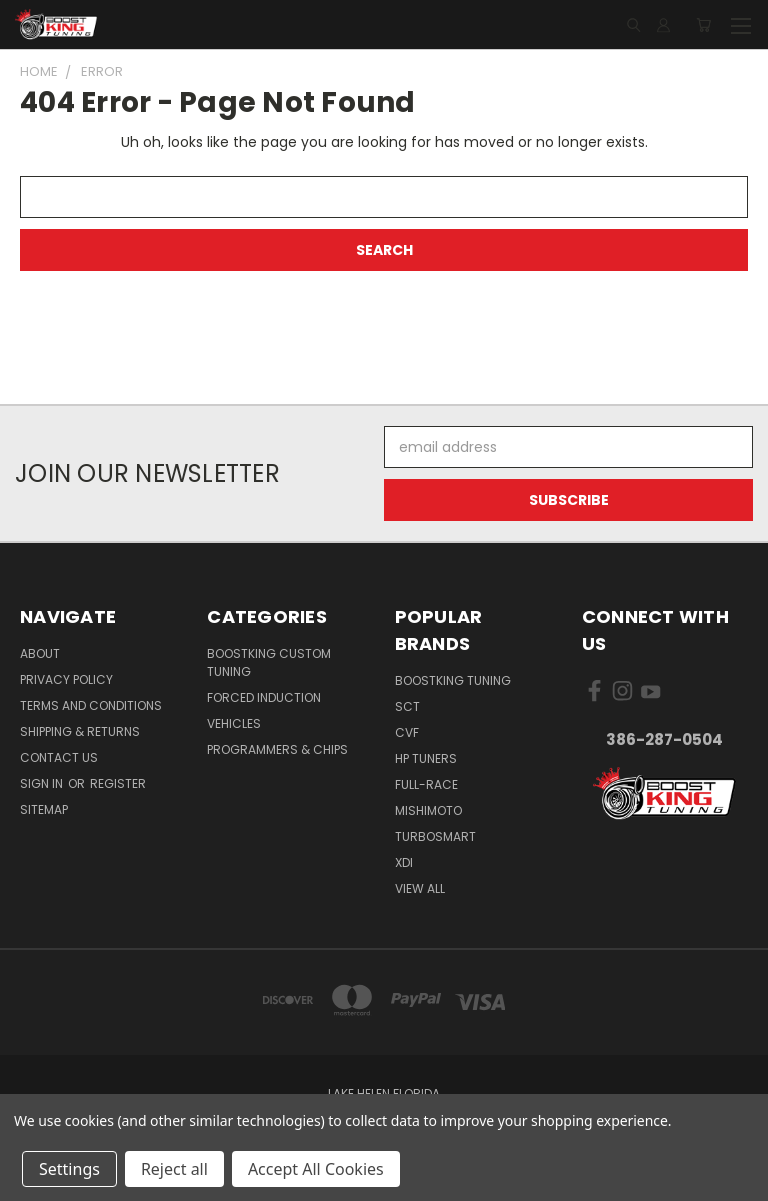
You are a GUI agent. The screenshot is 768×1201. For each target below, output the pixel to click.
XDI (404, 862)
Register (118, 783)
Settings (69, 1169)
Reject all (174, 1169)
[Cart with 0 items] (703, 25)
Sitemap (44, 809)
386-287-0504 (664, 739)
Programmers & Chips (277, 749)
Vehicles (234, 723)
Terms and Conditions (91, 705)
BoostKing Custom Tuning (269, 662)
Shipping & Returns (80, 731)
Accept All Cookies (316, 1169)
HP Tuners (426, 758)
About (40, 653)
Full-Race (426, 784)
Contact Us (59, 757)
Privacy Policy (66, 679)
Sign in (43, 783)
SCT (407, 706)
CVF (407, 732)
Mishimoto (428, 810)
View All (420, 888)
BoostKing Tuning (453, 680)
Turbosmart (435, 836)
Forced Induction (264, 697)
